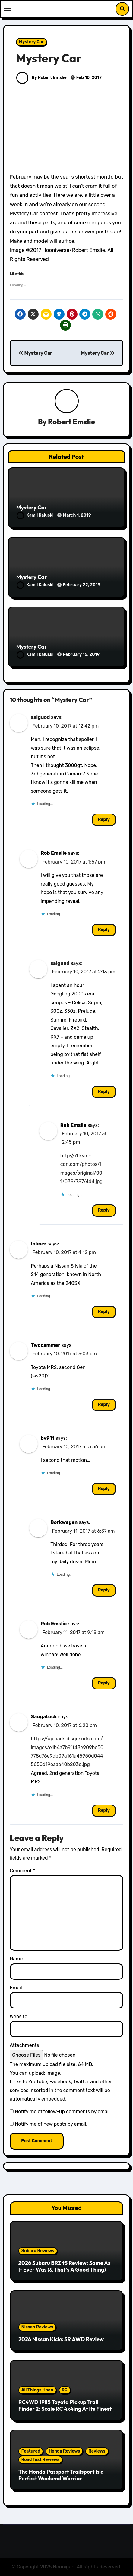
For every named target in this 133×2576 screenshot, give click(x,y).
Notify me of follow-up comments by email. (63, 2111)
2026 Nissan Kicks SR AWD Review (61, 2339)
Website (18, 2016)
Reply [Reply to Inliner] (104, 1311)
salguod (40, 717)
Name (16, 1959)
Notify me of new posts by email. (51, 2124)
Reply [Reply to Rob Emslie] (104, 929)
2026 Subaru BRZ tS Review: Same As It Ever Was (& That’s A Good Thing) (64, 2266)
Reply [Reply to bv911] (104, 1488)
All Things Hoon (37, 2390)
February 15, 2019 (81, 654)
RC (65, 2390)
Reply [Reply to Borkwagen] (104, 1590)
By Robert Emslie (41, 77)
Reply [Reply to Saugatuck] (104, 1810)
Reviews (96, 2451)
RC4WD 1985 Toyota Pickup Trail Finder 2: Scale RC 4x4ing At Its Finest (65, 2405)
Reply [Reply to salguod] (104, 819)
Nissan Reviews (37, 2327)
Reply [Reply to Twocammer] (104, 1404)
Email (16, 1988)
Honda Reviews (64, 2451)
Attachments (24, 2045)
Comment (22, 1871)
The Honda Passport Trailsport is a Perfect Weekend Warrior (61, 2475)
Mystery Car (31, 41)
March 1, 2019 (77, 515)
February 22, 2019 (81, 584)
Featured (30, 2451)
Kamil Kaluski (36, 515)
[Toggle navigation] (7, 9)
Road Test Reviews (40, 2459)
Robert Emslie (71, 421)
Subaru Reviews (37, 2250)
